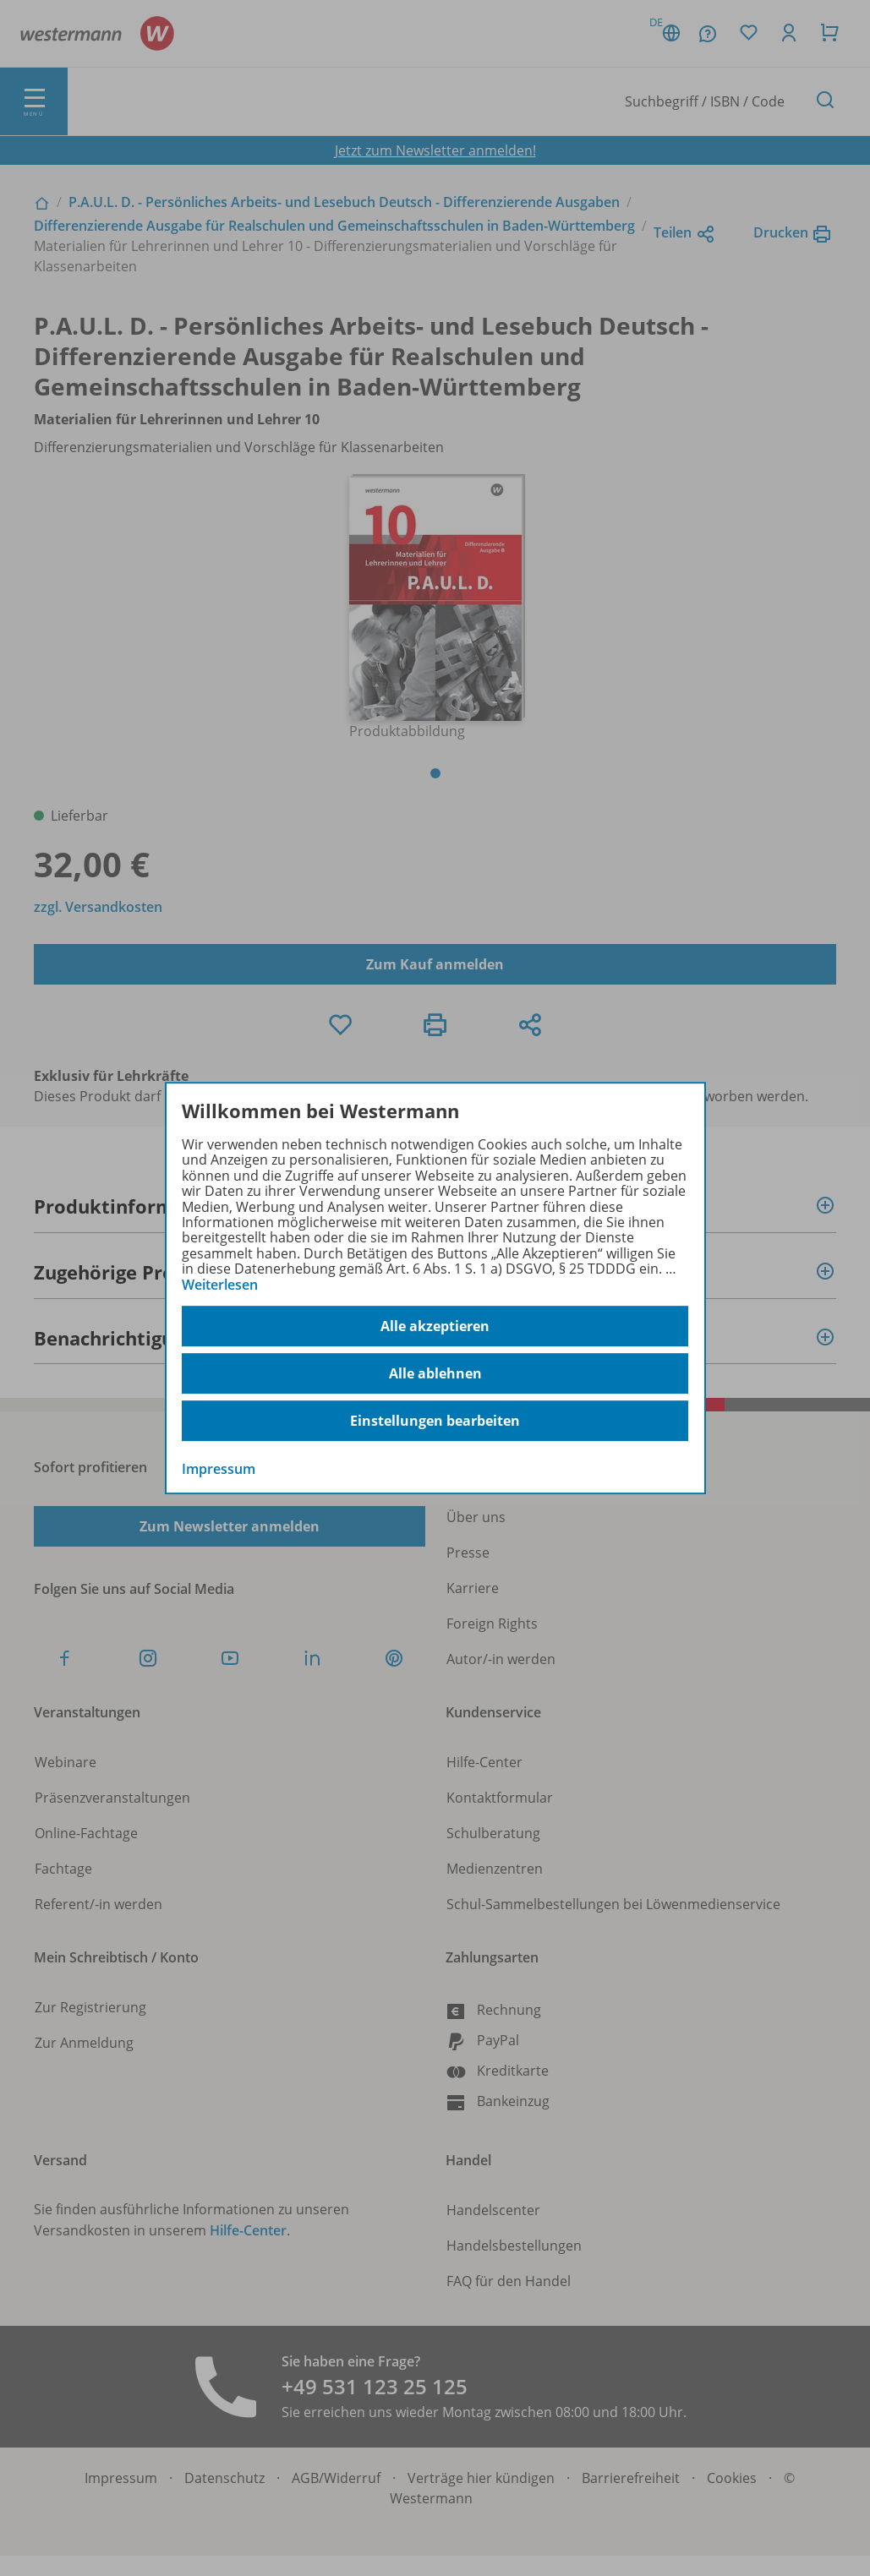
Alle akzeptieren (435, 1326)
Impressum (218, 1469)
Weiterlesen (220, 1284)
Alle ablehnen (435, 1373)
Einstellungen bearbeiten (435, 1420)
